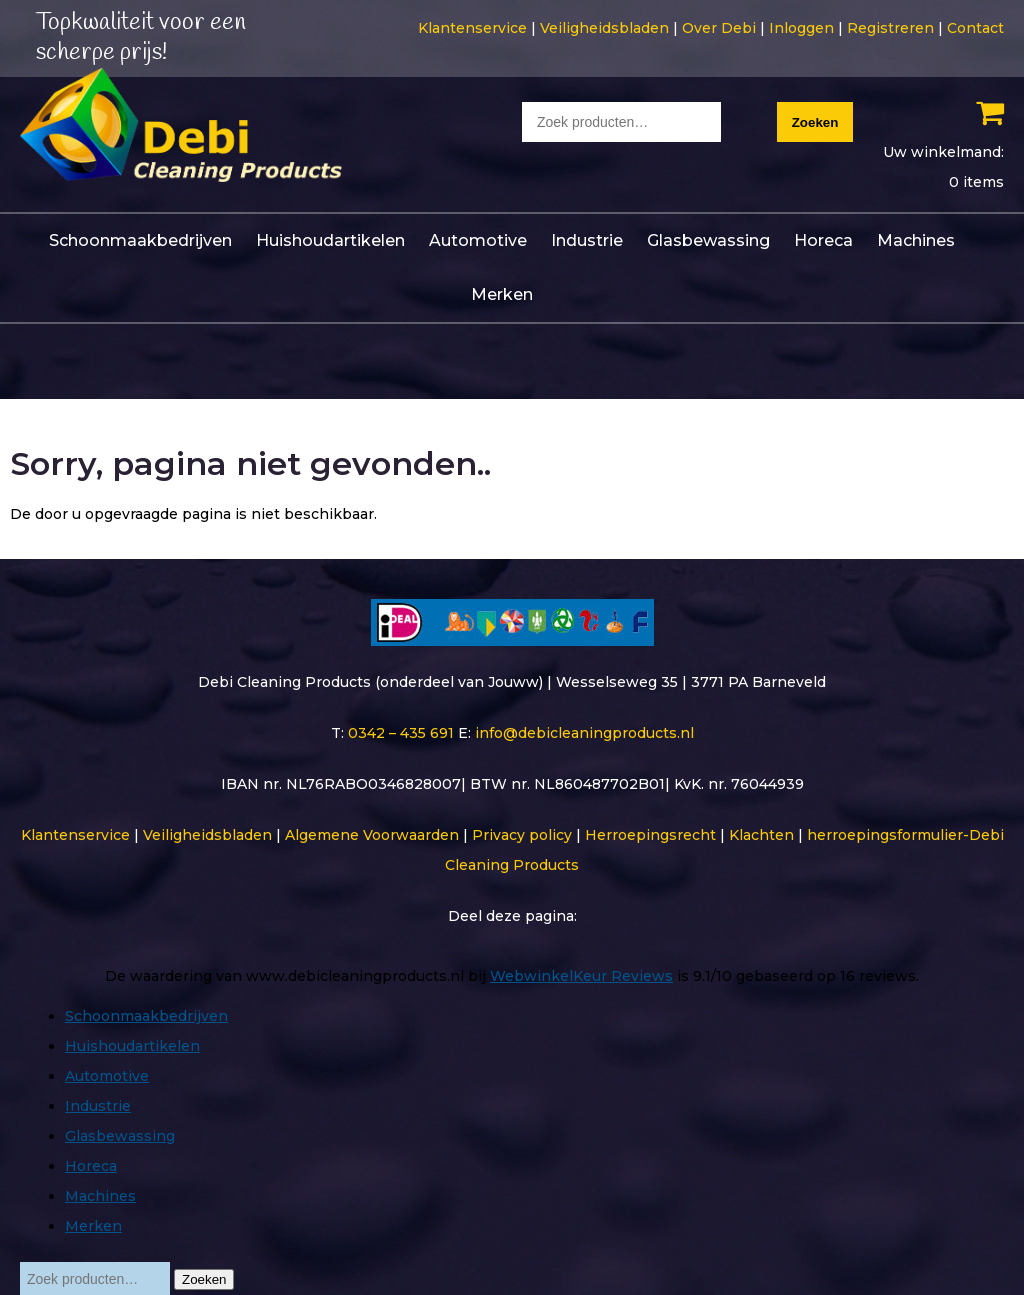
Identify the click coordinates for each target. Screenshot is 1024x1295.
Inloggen (801, 28)
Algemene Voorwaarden (372, 833)
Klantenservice (472, 28)
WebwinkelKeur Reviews (581, 974)
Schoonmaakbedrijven (140, 238)
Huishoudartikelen (330, 238)
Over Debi (719, 28)
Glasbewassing (708, 238)
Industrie (587, 238)
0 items (976, 182)
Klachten (761, 833)
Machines (916, 238)
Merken (502, 292)
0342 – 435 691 (401, 731)
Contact (975, 28)
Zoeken (815, 122)
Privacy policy (522, 833)
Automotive (478, 238)
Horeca (823, 238)
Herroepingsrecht (650, 833)
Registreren (890, 28)
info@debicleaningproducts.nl (584, 731)
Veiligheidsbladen (604, 28)
